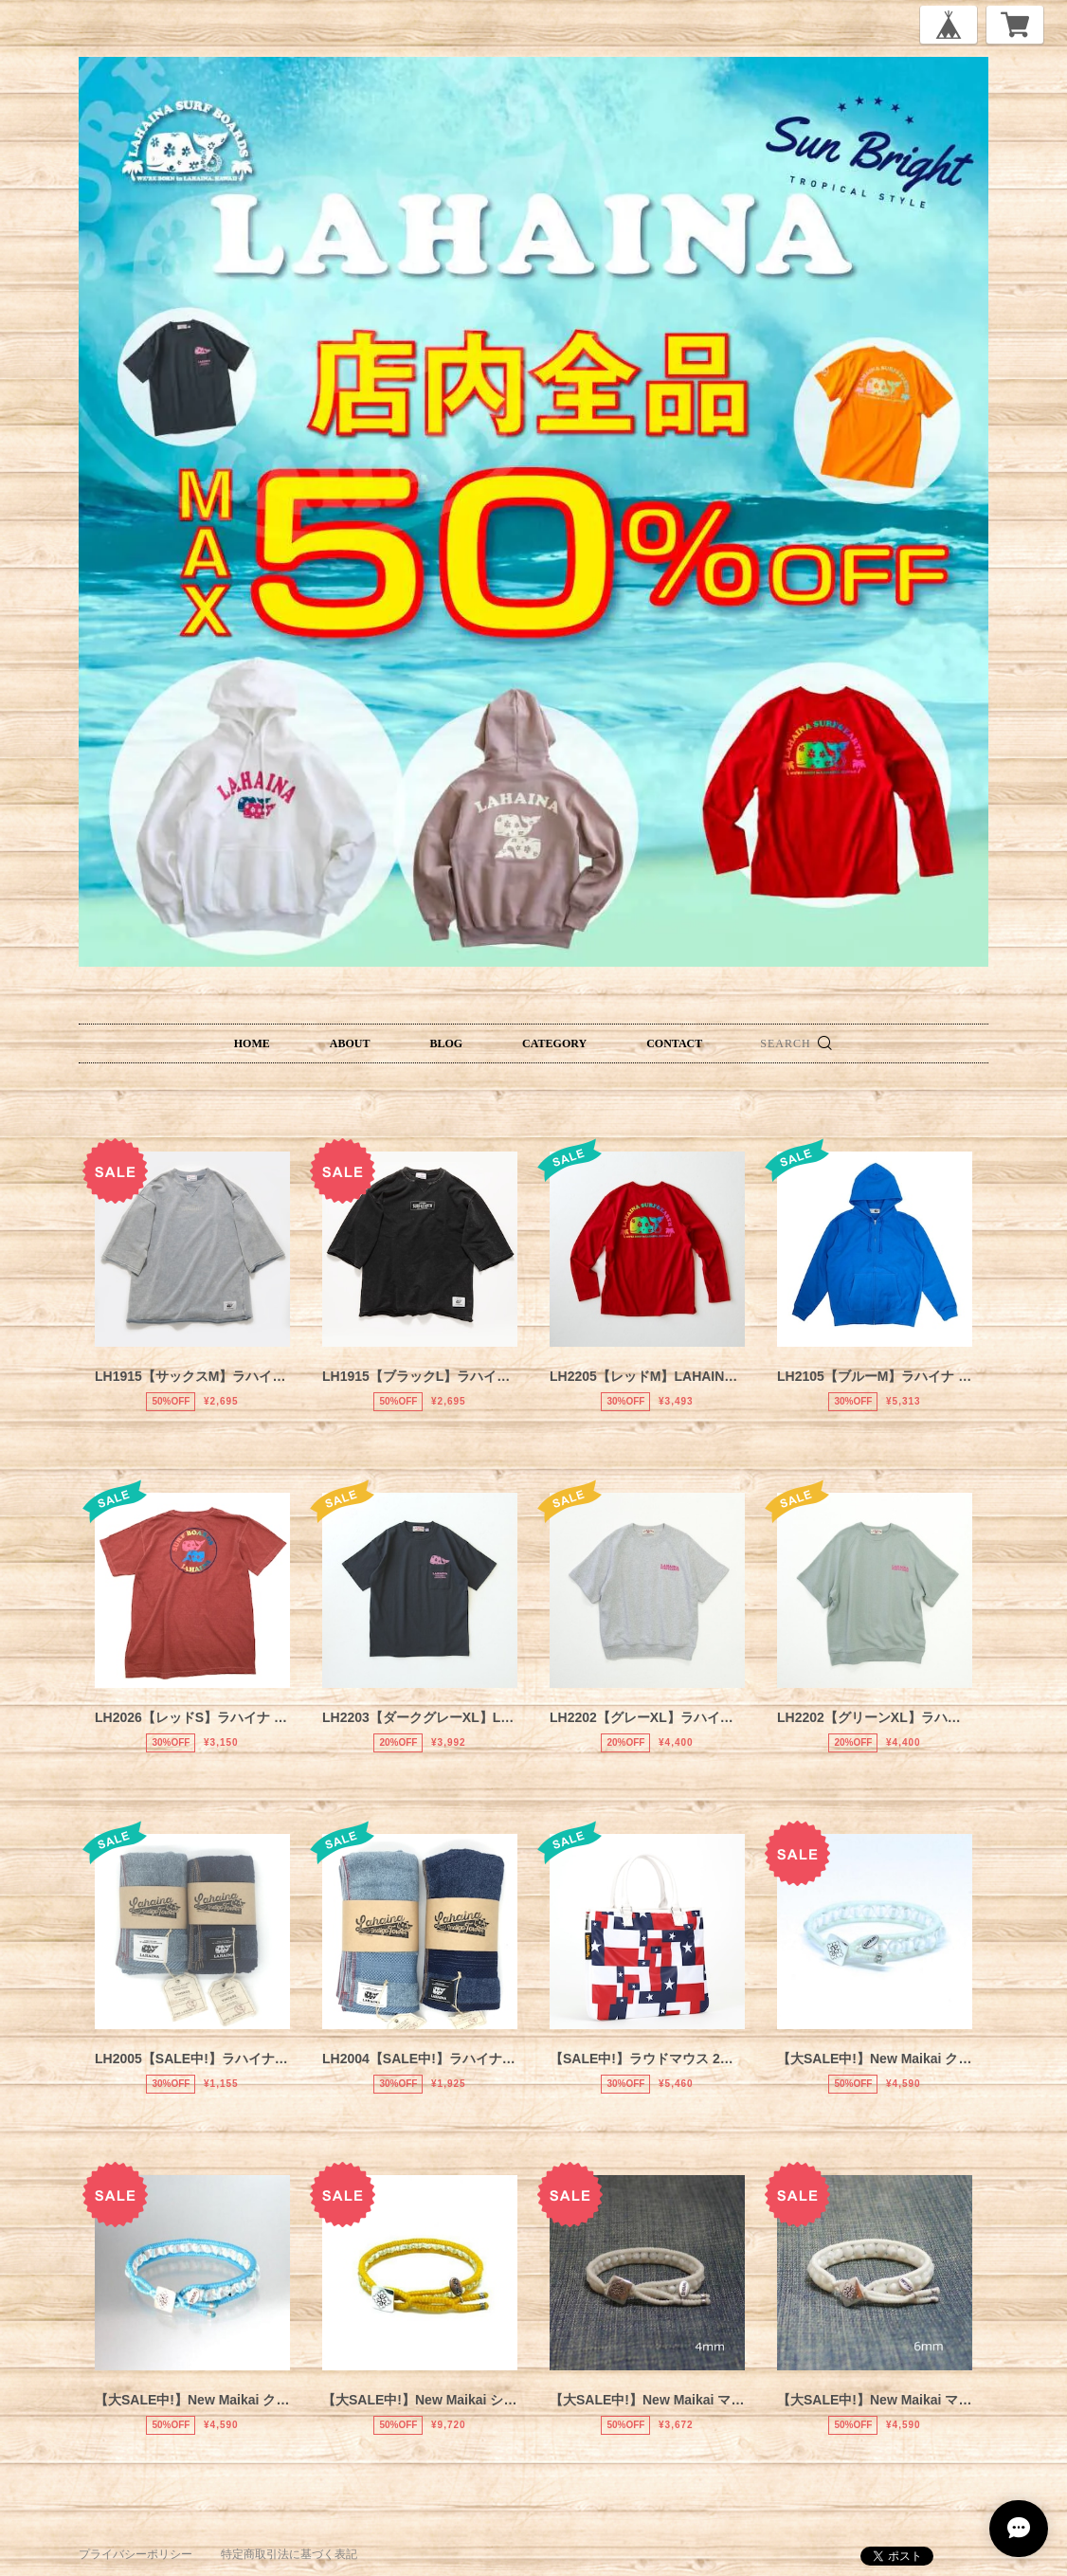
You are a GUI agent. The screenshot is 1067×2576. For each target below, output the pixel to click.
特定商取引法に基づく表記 (289, 2554)
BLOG (445, 1043)
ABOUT (350, 1043)
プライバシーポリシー (135, 2554)
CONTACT (674, 1043)
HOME (252, 1043)
